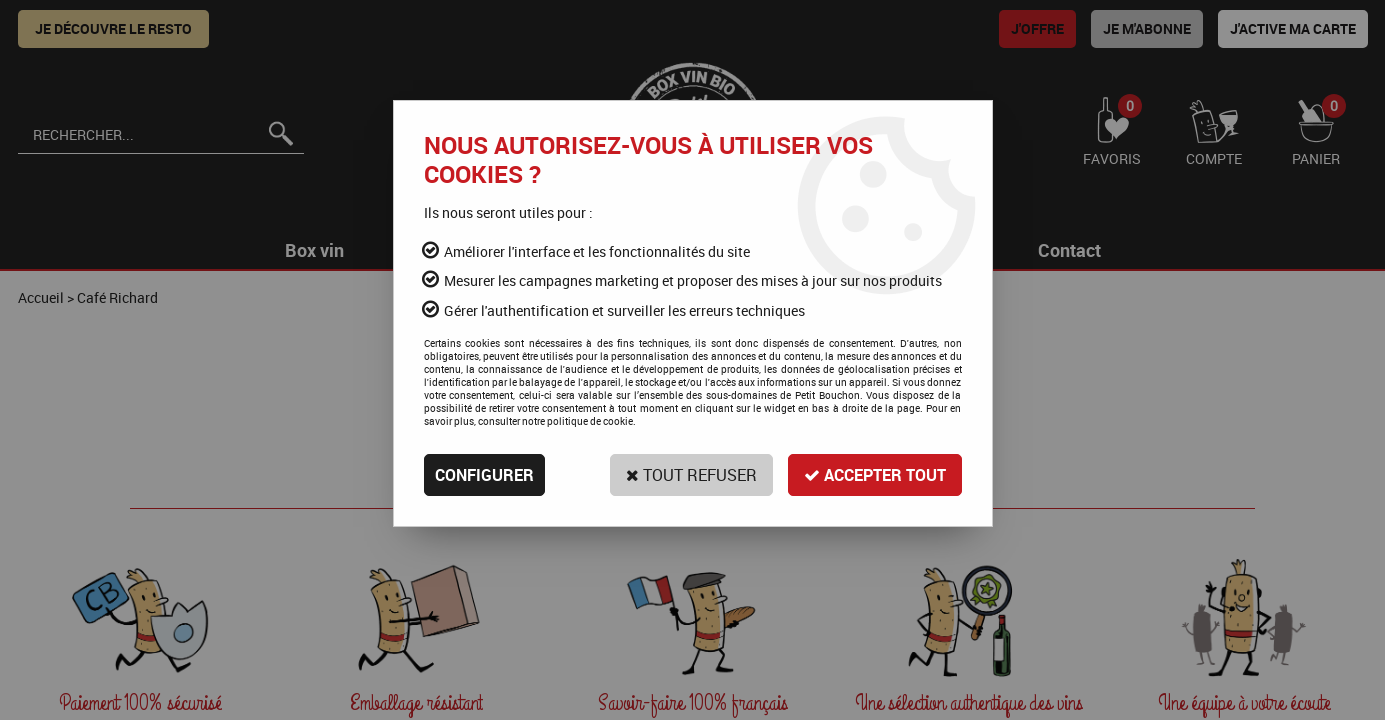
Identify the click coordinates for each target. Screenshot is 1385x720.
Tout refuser (691, 475)
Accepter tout (875, 475)
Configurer (484, 475)
